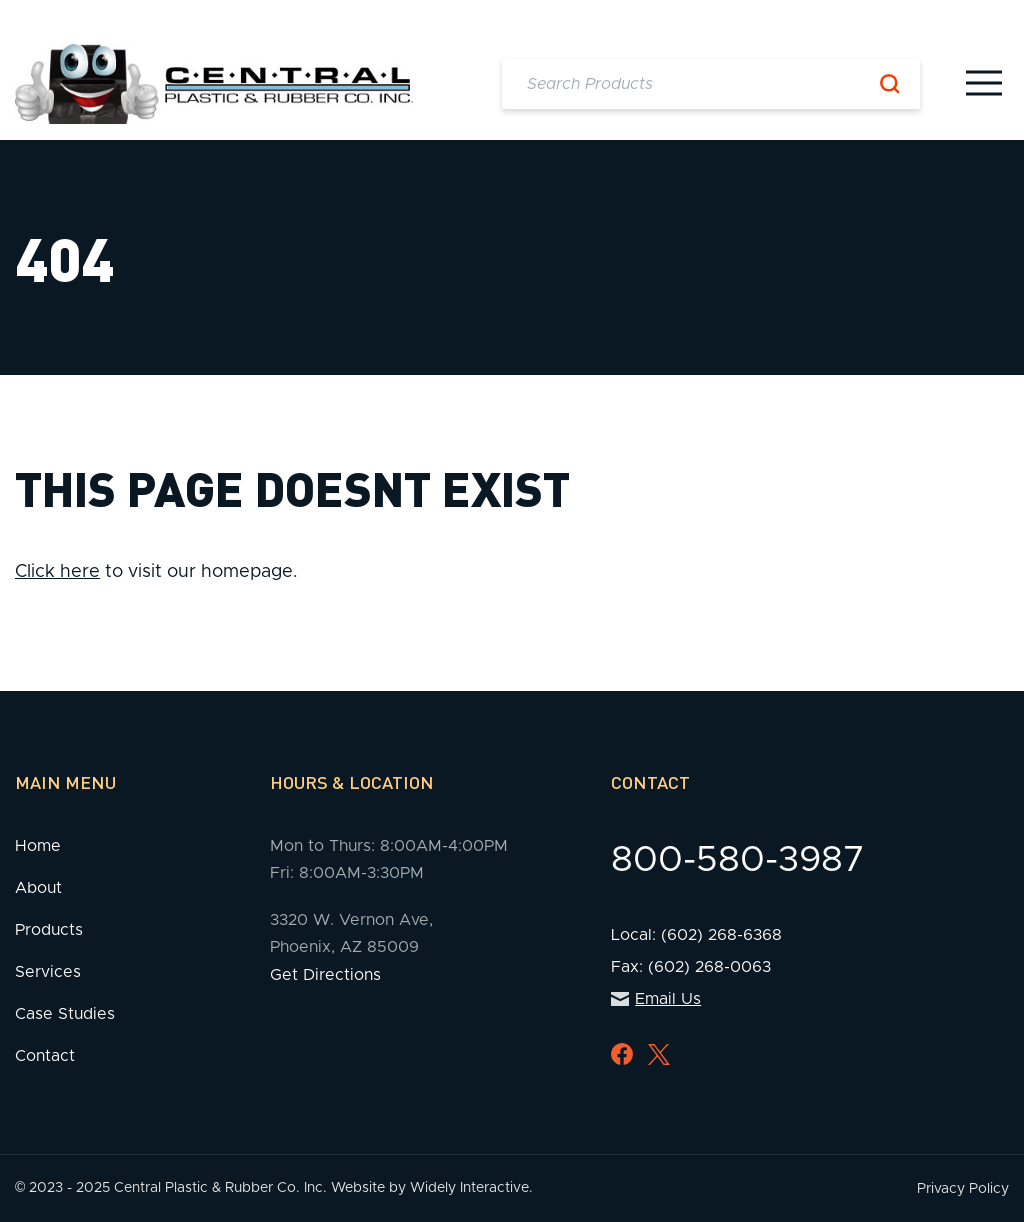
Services (48, 972)
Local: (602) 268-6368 (696, 935)
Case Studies (65, 1014)
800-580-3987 (738, 860)
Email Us (656, 999)
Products (49, 930)
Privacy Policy (963, 1189)
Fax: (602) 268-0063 (691, 967)
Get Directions (325, 975)
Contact (45, 1056)
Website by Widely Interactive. (432, 1188)
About (38, 888)
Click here (57, 572)
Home (38, 846)
